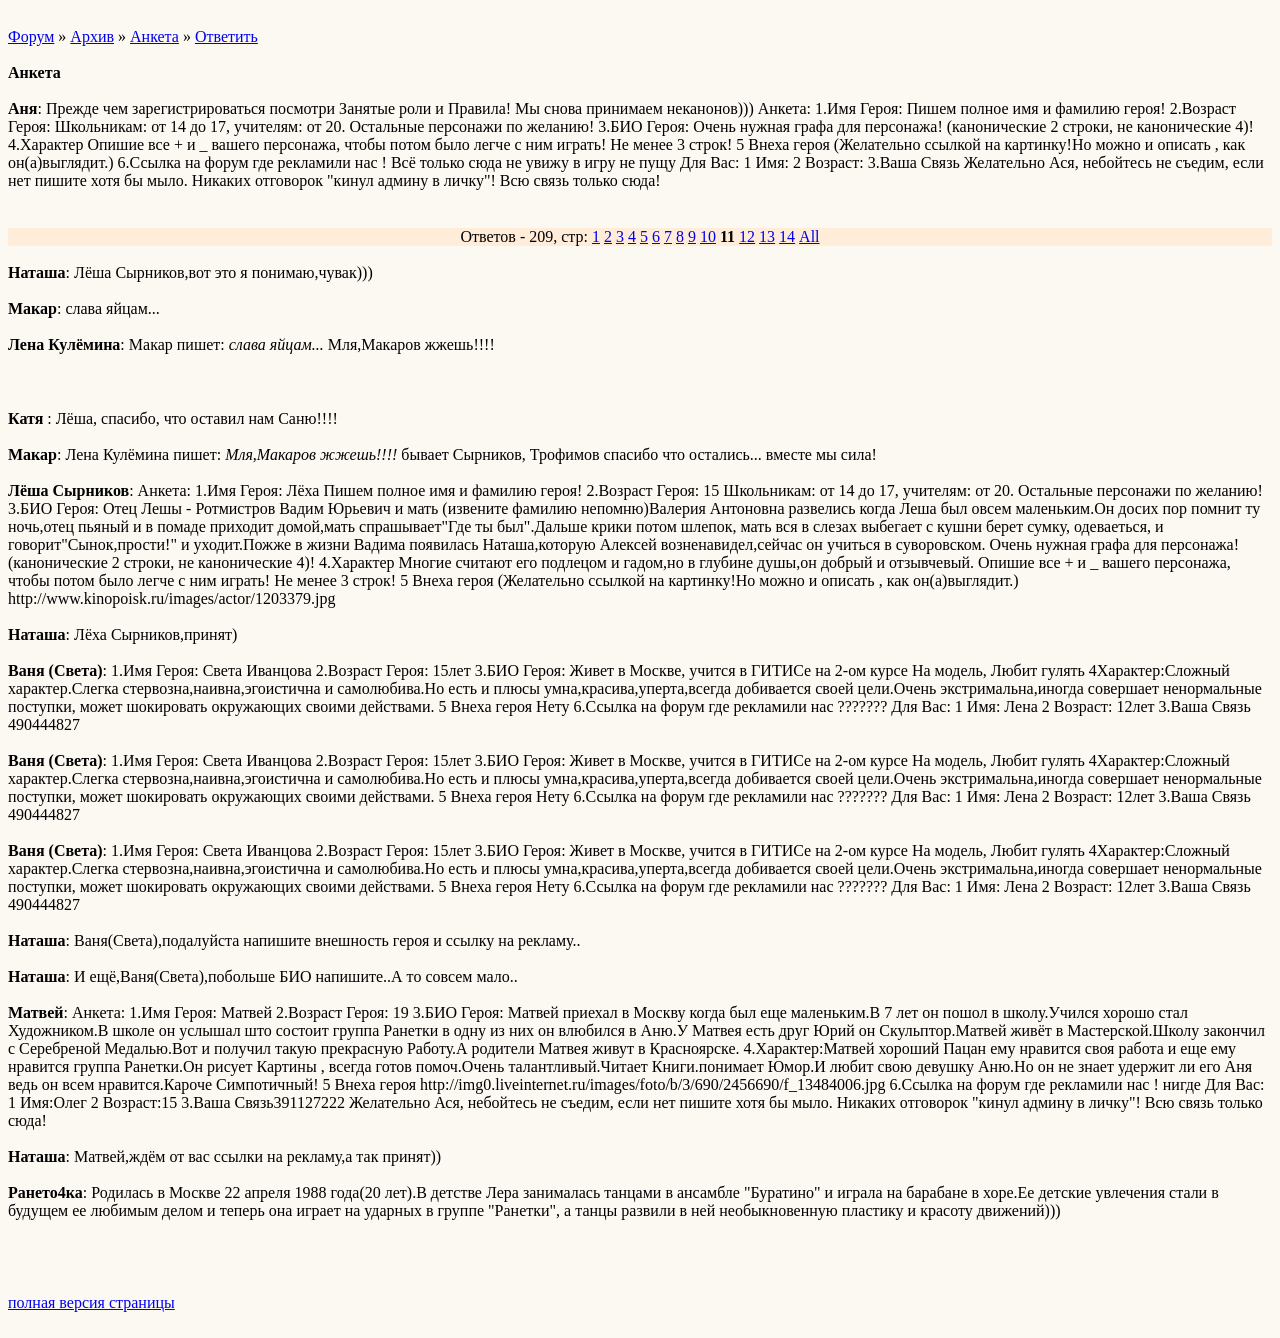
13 (767, 236)
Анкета (154, 36)
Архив (92, 36)
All (809, 236)
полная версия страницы (91, 1302)
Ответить (226, 36)
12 (747, 236)
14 (787, 236)
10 (708, 236)
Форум (31, 36)
